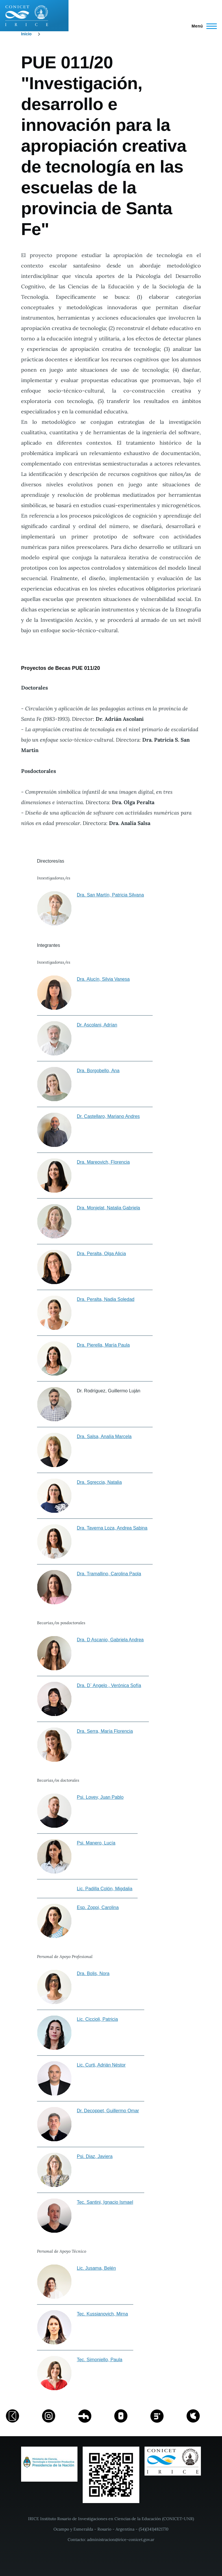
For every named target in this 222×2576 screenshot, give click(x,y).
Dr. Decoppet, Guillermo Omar (108, 2110)
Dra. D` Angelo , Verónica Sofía (109, 1685)
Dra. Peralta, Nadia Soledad (105, 1299)
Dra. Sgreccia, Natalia (99, 1482)
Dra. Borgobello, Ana (98, 1070)
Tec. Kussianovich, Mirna (102, 2313)
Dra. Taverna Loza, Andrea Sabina (112, 1528)
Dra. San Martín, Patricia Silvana (110, 894)
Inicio (26, 34)
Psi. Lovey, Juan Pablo (100, 1797)
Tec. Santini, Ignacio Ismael (105, 2202)
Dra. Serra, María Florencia (105, 1731)
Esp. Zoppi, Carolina (98, 1907)
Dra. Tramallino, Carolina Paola (109, 1573)
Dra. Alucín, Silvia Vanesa (103, 979)
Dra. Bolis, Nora (93, 1973)
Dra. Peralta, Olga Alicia (101, 1253)
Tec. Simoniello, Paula (99, 2359)
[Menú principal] (202, 26)
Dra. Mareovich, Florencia (103, 1162)
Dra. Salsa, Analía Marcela (104, 1436)
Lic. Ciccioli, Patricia (97, 2019)
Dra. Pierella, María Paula (103, 1345)
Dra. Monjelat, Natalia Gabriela (108, 1207)
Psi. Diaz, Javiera (95, 2156)
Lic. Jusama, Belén (96, 2268)
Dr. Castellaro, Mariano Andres (108, 1116)
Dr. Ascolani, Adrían (97, 1024)
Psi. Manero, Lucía (96, 1842)
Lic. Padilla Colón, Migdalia (104, 1888)
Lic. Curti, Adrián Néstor (101, 2064)
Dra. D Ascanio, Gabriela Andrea (110, 1639)
